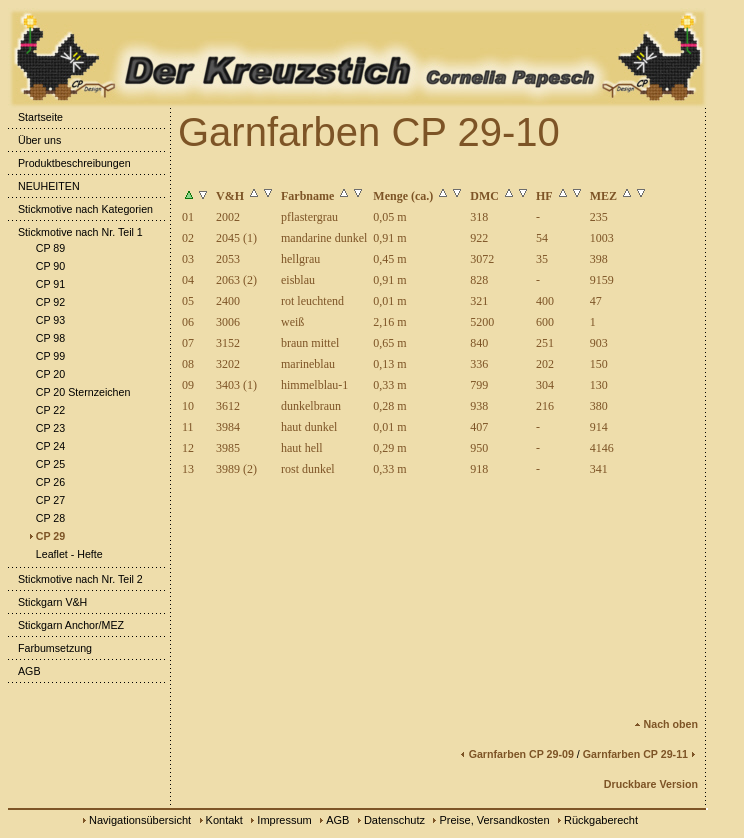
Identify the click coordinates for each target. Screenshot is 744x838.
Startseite (35, 117)
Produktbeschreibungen (69, 163)
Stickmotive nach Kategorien (80, 209)
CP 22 (45, 410)
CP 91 (45, 284)
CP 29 (45, 536)
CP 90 (45, 266)
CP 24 (45, 446)
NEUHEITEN (44, 186)
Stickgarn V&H (47, 602)
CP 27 (45, 500)
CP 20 (45, 374)
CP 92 (45, 302)
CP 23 (45, 428)
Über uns (34, 140)
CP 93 (45, 320)
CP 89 (45, 248)
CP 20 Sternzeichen (78, 392)
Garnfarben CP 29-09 (516, 754)
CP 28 (45, 518)
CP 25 (45, 464)
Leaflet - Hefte (64, 554)
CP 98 (45, 338)
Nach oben (666, 724)
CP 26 (45, 482)
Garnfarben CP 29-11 (640, 754)
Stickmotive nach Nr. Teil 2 (75, 579)
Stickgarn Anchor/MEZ (66, 625)
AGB (24, 671)
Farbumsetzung (50, 648)
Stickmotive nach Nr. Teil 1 (75, 232)
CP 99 (45, 356)
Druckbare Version (651, 784)
